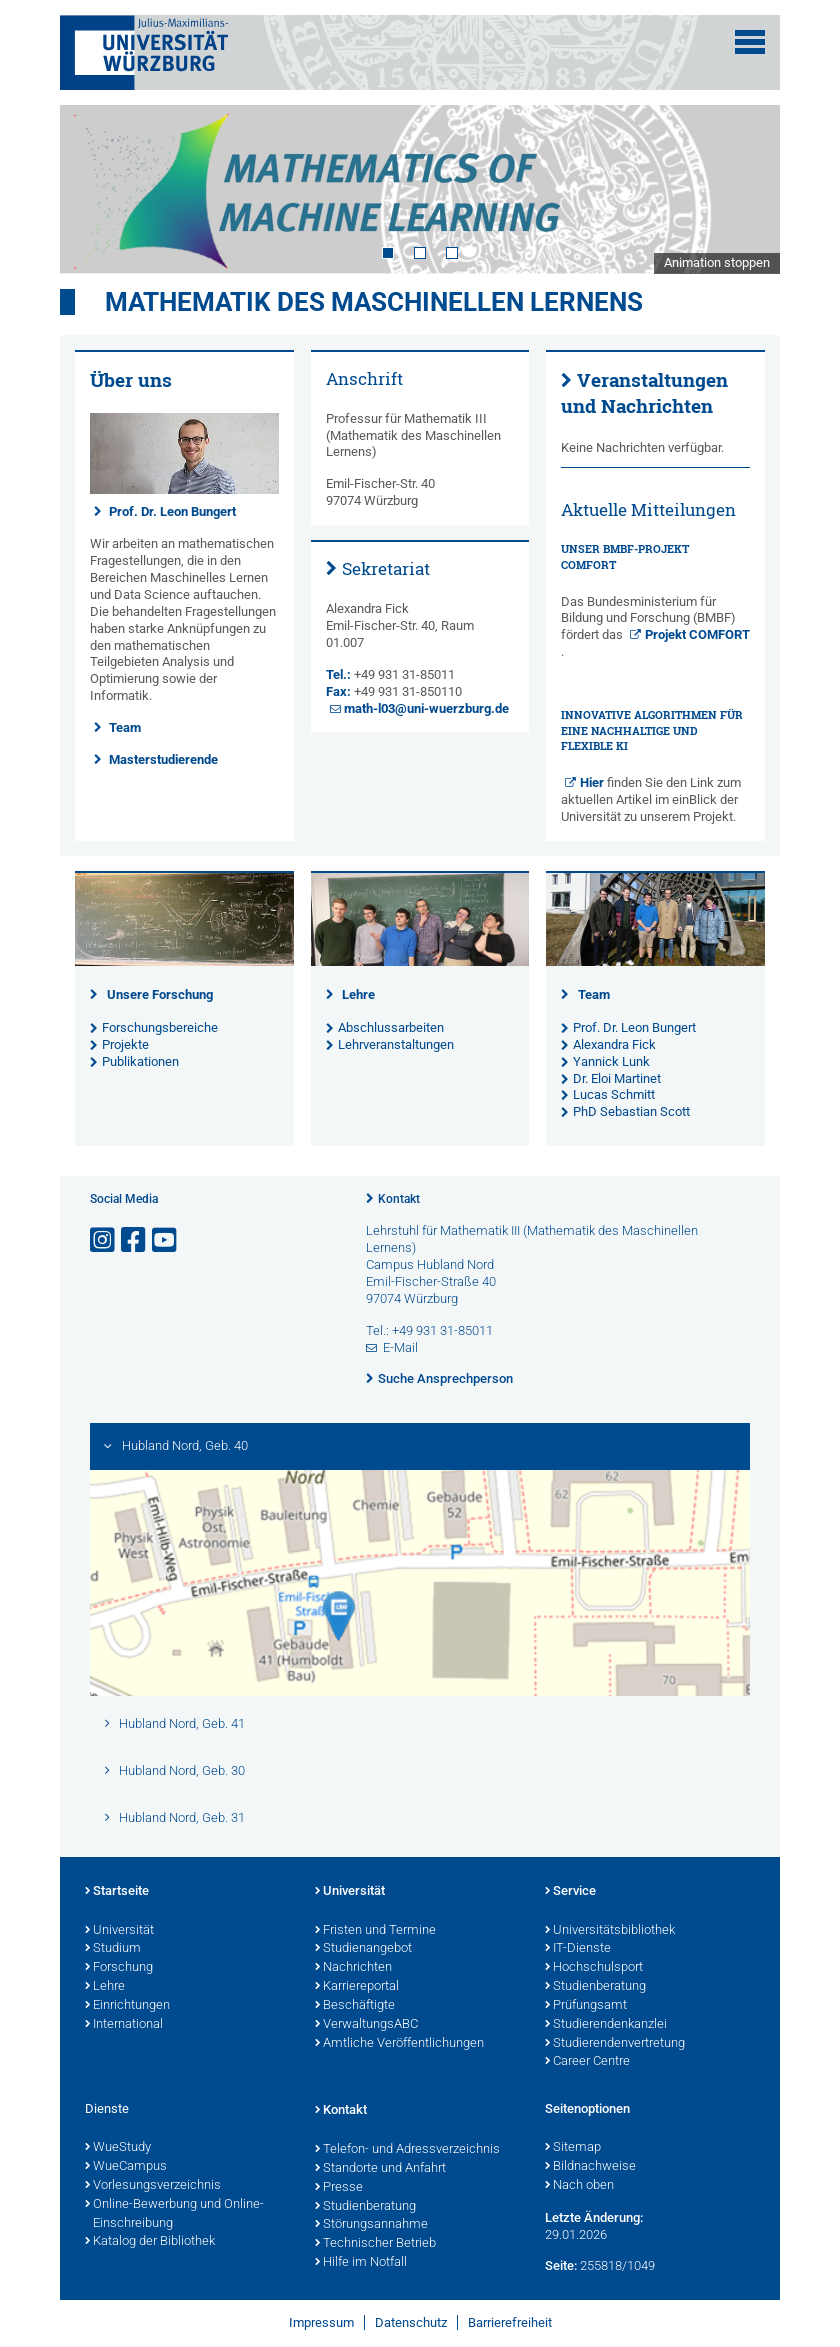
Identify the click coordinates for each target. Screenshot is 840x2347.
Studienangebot (363, 1949)
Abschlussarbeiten (391, 1027)
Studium (113, 1949)
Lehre (358, 994)
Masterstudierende (163, 759)
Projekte (125, 1044)
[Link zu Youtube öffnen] (166, 1240)
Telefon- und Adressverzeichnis (407, 2150)
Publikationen (140, 1061)
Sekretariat (386, 568)
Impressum (321, 2322)
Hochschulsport (594, 1968)
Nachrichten (353, 1968)
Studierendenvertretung (615, 2044)
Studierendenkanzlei (606, 2025)
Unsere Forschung (160, 994)
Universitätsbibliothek (610, 1931)
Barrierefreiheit (510, 2322)
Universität (119, 1931)
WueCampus (126, 2167)
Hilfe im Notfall (361, 2263)
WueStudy (118, 2148)
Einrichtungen (127, 2006)
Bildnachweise (590, 2167)
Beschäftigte (355, 2006)
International (124, 2025)
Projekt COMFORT (697, 634)
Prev (95, 189)
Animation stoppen (717, 262)
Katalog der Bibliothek (150, 2242)
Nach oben (579, 2186)
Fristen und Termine (375, 1931)
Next (745, 189)
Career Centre (587, 2062)
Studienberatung (595, 1987)
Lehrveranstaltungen (396, 1044)
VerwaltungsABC (366, 2025)
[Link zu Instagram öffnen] (104, 1240)
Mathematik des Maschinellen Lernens (374, 302)
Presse (339, 2188)
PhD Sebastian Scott (631, 1111)
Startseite (117, 1892)
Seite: (561, 2265)
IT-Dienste (578, 1949)
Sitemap (573, 2148)
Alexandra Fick (614, 1044)
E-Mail (400, 1347)
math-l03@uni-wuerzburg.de (426, 708)
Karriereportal (357, 1987)
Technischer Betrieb (375, 2244)
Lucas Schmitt (614, 1094)
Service (570, 1892)
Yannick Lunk (611, 1061)
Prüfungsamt (586, 2006)
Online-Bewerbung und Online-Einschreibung (174, 2214)
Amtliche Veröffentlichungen (399, 2044)
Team (125, 727)
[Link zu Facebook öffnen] (135, 1240)
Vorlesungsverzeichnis (153, 2186)
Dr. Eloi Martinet (617, 1078)
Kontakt (399, 1199)
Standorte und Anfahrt (380, 2169)
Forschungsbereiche (160, 1027)
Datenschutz (411, 2322)
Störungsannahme (371, 2225)
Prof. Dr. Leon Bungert (172, 511)
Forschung (119, 1968)
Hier (592, 782)
